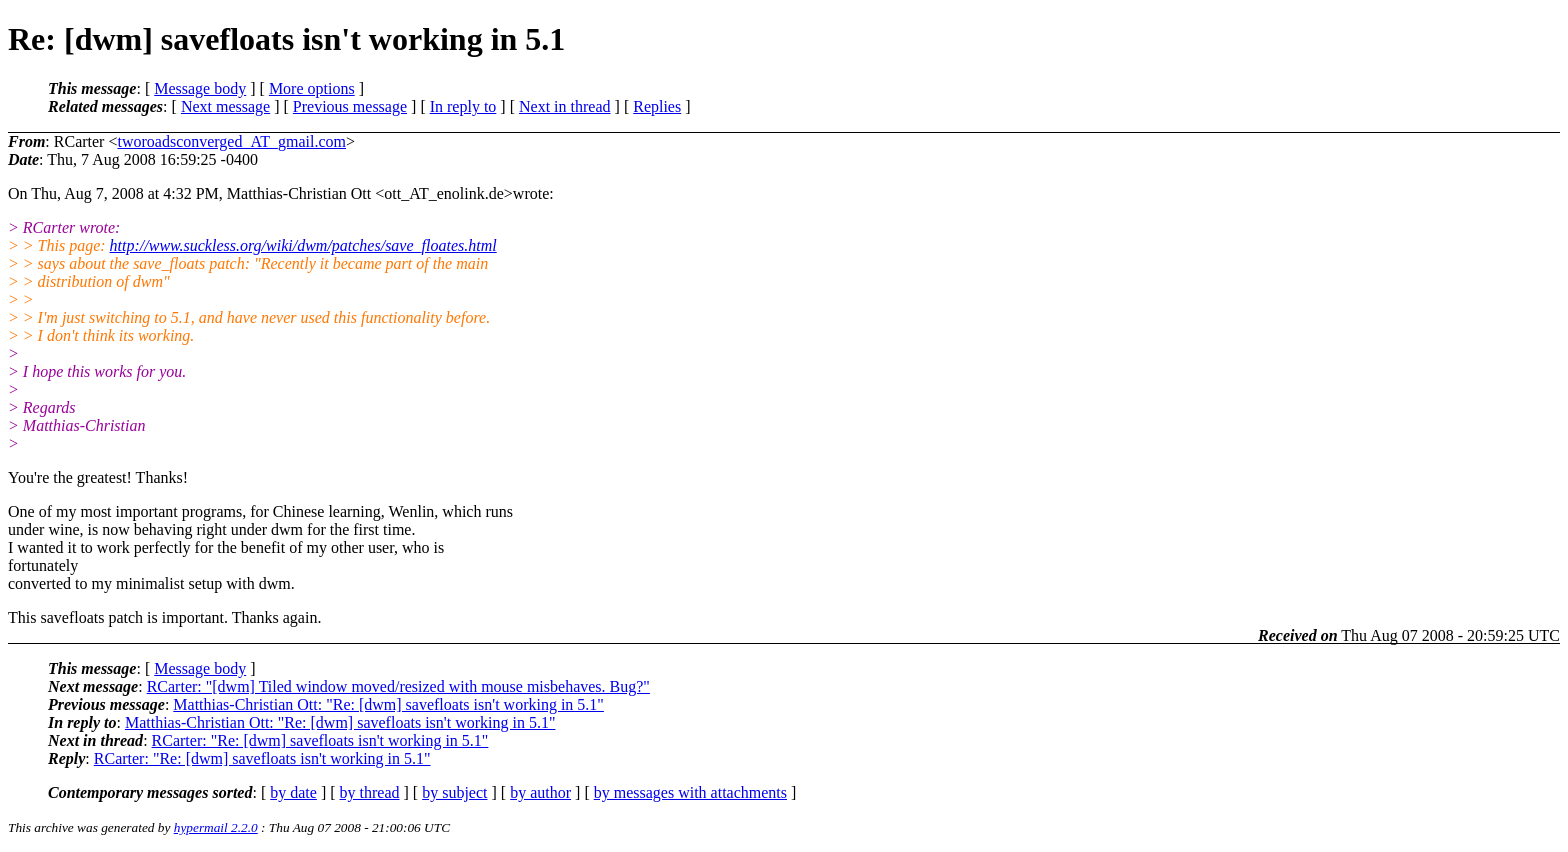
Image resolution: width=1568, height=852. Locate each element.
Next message (225, 106)
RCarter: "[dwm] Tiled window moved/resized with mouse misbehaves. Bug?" (398, 686)
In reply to (463, 106)
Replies (657, 106)
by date (293, 792)
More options (312, 88)
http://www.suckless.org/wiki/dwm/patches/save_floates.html (303, 245)
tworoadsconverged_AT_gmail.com (231, 141)
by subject (454, 792)
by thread (370, 792)
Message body (200, 88)
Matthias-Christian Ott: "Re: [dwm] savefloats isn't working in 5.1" (388, 704)
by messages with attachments (690, 792)
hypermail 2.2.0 (216, 827)
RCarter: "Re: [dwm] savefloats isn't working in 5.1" (320, 740)
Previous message (350, 106)
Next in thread (565, 106)
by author (540, 792)
